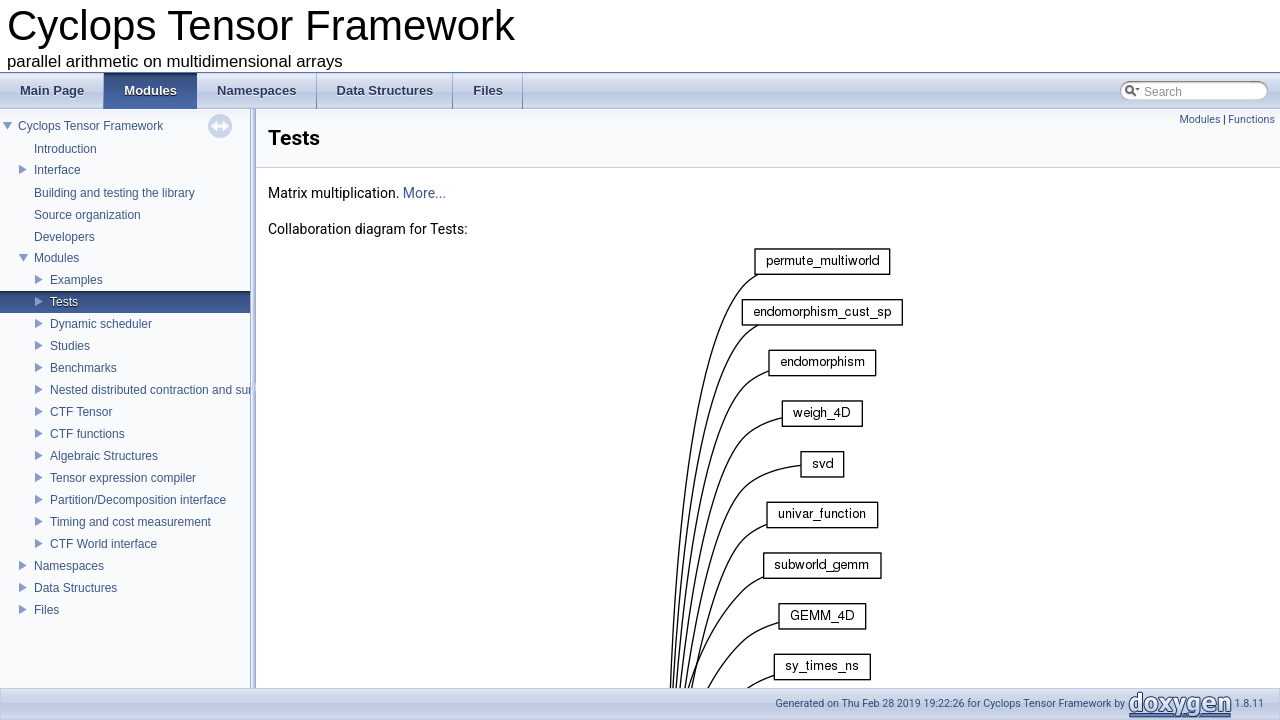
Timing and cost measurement (130, 522)
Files (46, 610)
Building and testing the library (114, 193)
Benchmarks (83, 368)
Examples (76, 280)
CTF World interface (103, 544)
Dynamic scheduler (101, 324)
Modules (56, 258)
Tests (64, 302)
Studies (70, 346)
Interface (57, 170)
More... (424, 193)
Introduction (65, 149)
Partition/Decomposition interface (138, 500)
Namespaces (69, 566)
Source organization (87, 215)
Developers (64, 237)
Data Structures (75, 588)
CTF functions (87, 434)
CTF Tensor (81, 412)
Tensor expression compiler (123, 478)
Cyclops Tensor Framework (90, 126)
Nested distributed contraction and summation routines (195, 390)
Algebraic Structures (104, 456)
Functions (1251, 119)
